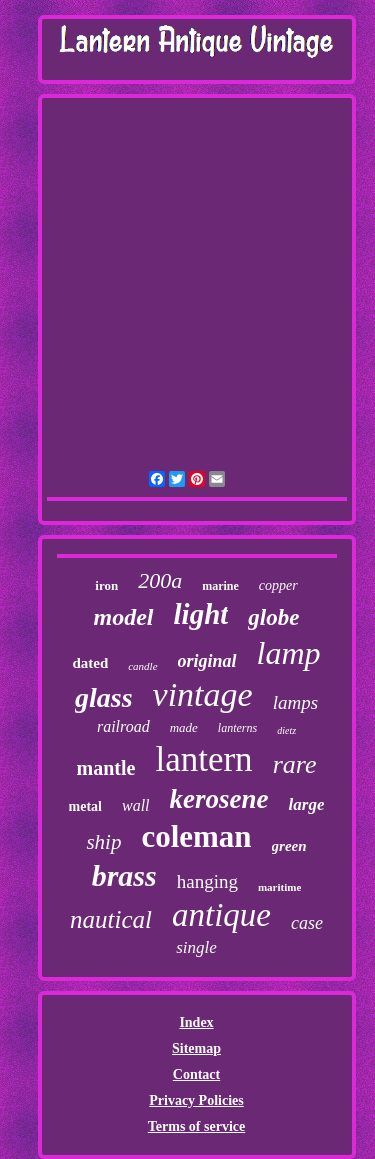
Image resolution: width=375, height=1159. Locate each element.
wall (136, 805)
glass (104, 697)
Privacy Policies (196, 1100)
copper (278, 585)
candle (142, 666)
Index (196, 1022)
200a (160, 580)
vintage (203, 694)
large (307, 804)
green (289, 846)
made (184, 727)
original (207, 661)
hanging (207, 881)
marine (220, 586)
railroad (123, 726)
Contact (196, 1074)
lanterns (237, 728)
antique (221, 915)
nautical (111, 919)
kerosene (219, 799)
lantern (203, 759)
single (196, 947)
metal (85, 806)
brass (124, 875)
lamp (289, 653)
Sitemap (196, 1048)
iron (106, 585)
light (201, 614)
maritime (279, 887)
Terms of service (196, 1126)
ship (103, 842)
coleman (196, 836)
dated (90, 663)
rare (295, 764)
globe (273, 617)
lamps (295, 702)
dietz (286, 730)
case (307, 923)
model (124, 617)
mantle (106, 768)
